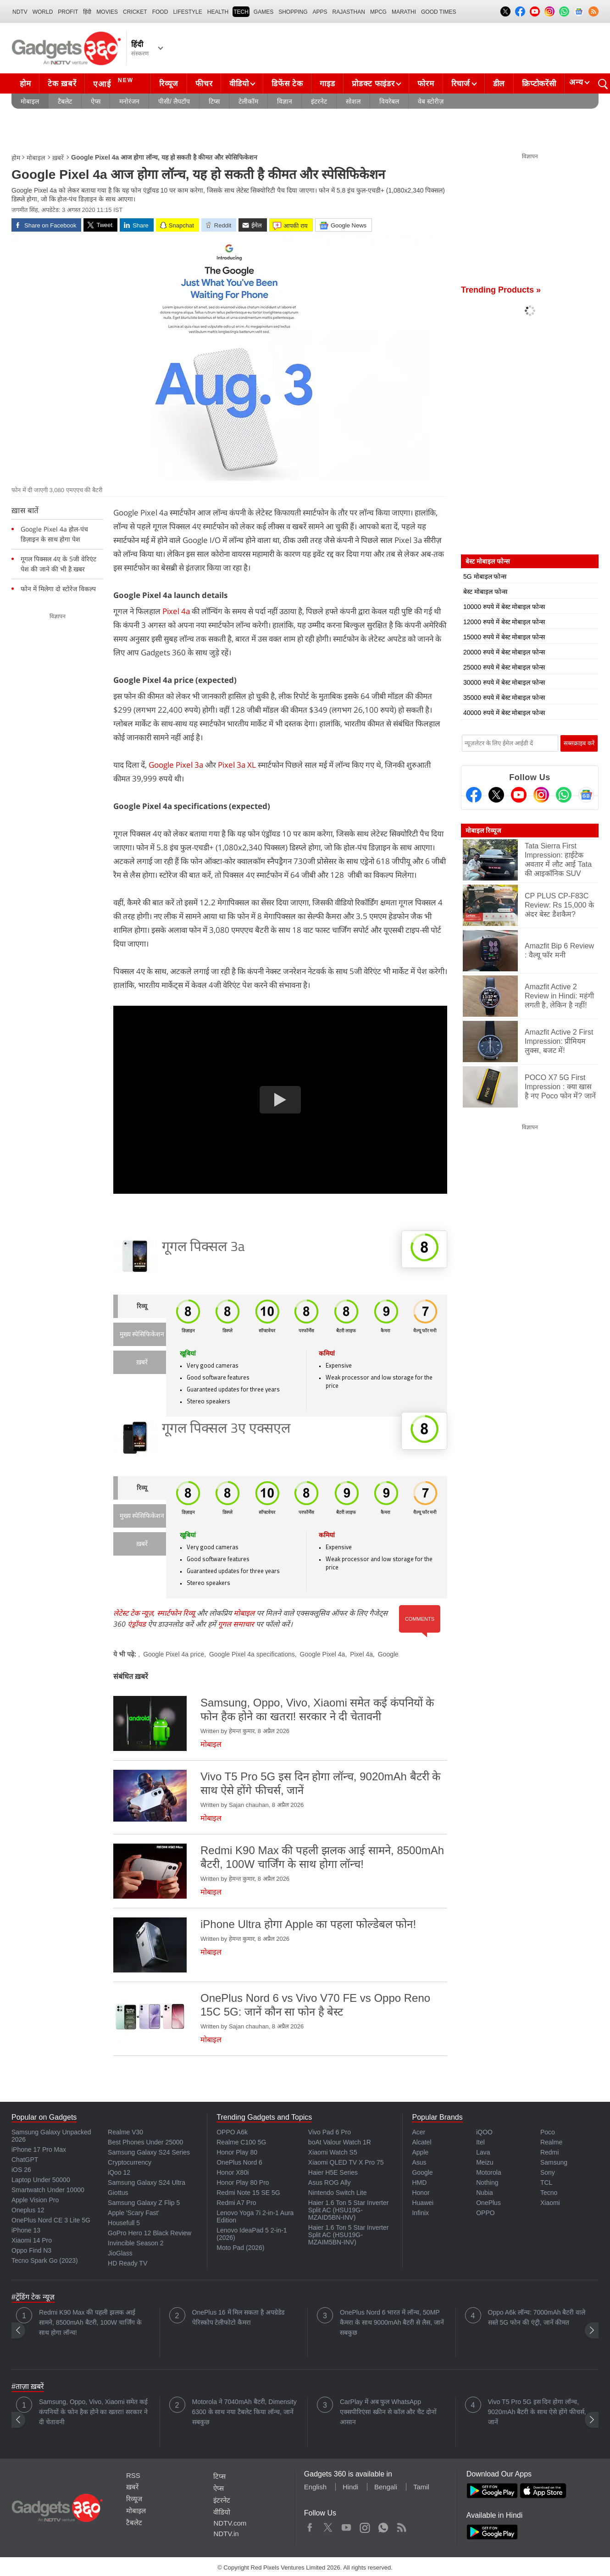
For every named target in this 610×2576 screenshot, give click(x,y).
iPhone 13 (25, 2230)
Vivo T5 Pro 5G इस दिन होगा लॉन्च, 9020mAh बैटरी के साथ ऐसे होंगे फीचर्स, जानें (537, 2412)
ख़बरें (58, 157)
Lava (483, 2152)
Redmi (549, 2152)
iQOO (484, 2132)
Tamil (421, 2487)
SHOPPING (292, 12)
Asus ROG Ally (329, 2182)
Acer (418, 2132)
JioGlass (120, 2253)
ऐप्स (95, 101)
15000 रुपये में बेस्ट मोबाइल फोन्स (504, 637)
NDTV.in (225, 2533)
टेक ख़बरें (62, 83)
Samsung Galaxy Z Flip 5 (144, 2202)
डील (499, 83)
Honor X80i (232, 2172)
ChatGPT (24, 2159)
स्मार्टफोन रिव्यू (176, 1613)
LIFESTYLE (187, 12)
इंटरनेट (319, 101)
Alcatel (421, 2142)
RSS (133, 2475)
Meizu (484, 2162)
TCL (546, 2182)
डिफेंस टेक (287, 83)
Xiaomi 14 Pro (31, 2240)
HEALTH (217, 12)
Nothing (487, 2182)
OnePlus (488, 2202)
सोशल (353, 101)
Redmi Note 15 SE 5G (248, 2192)
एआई (114, 83)
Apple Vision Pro (35, 2200)
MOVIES (107, 12)
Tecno (548, 2192)
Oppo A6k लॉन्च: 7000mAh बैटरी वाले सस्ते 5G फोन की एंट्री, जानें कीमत (537, 2317)
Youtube (346, 2525)
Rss (401, 2525)
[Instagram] (541, 795)
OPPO (485, 2212)
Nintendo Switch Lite (337, 2192)
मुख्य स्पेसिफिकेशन (142, 1334)
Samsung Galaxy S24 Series (149, 2152)
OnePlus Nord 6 (239, 2162)
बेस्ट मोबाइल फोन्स (485, 591)
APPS (320, 12)
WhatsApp (383, 2525)
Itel (480, 2142)
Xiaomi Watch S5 (332, 2152)
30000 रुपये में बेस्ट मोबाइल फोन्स (504, 682)
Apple (420, 2152)
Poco (547, 2132)
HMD (419, 2182)
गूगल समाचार (236, 1624)
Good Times (438, 12)
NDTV (20, 12)
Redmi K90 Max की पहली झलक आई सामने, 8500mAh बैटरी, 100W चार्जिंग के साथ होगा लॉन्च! (90, 2322)
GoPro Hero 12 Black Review (149, 2233)
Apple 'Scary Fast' (133, 2212)
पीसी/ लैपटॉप (174, 101)
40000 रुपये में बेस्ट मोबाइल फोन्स (504, 712)
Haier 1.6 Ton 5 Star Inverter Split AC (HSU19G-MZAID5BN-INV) (348, 2210)
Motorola (488, 2172)
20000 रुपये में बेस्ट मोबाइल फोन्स (504, 652)
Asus (419, 2162)
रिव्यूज (168, 83)
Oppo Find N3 (31, 2250)
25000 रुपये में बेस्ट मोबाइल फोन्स (504, 667)
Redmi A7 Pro (236, 2202)
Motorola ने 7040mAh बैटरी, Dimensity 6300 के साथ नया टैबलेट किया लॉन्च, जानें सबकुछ (244, 2412)
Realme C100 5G (241, 2142)
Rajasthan (349, 12)
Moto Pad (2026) (240, 2247)
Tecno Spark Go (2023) (44, 2260)
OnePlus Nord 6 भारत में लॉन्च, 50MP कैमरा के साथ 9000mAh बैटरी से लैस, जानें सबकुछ (392, 2322)
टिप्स (214, 101)
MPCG (378, 12)
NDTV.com (229, 2523)
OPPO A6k (232, 2132)
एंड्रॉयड (137, 1624)
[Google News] (586, 795)
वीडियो (239, 83)
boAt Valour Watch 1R (339, 2142)
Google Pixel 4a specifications (252, 1654)
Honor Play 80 (236, 2152)
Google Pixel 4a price (173, 1654)
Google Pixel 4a (322, 1654)
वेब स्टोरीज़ (431, 101)
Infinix (420, 2212)
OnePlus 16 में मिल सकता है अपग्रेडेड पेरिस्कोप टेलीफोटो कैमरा (238, 2317)
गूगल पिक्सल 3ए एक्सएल (226, 1429)
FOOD (160, 12)
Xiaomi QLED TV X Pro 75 (346, 2162)
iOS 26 (21, 2169)
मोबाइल (30, 101)
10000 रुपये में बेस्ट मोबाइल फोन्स (504, 606)
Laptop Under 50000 (40, 2179)
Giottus (118, 2192)
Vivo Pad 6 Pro (329, 2132)
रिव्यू (142, 1306)
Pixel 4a (176, 611)
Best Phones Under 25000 (145, 2142)
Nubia (484, 2192)
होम (25, 83)
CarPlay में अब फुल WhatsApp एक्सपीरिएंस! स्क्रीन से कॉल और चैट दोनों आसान (388, 2412)
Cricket (135, 12)
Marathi (404, 12)
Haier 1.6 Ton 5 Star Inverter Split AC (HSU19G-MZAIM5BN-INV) (348, 2235)
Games (263, 12)
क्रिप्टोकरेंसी (539, 83)
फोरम (425, 83)
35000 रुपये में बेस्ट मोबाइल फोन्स (504, 697)
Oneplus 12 (27, 2210)
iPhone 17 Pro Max (38, 2149)
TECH (241, 12)
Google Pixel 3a (176, 764)
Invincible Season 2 (135, 2243)
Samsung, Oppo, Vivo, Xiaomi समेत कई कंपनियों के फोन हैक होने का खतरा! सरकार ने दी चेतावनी (93, 2412)
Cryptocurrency (129, 2162)
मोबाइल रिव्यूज (483, 830)
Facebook (310, 2525)
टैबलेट (65, 101)
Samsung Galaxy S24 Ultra (146, 2182)
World (43, 12)
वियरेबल (389, 101)
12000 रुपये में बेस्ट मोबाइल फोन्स (504, 622)
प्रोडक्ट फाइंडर (373, 83)
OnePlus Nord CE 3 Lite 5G (50, 2220)
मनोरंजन (129, 101)
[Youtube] (519, 795)
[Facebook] (474, 795)
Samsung (553, 2162)
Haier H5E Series (333, 2172)
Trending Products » (501, 289)
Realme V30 (125, 2132)
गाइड (327, 83)
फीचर (203, 83)
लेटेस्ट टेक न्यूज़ (133, 1613)
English (315, 2487)
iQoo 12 (119, 2172)
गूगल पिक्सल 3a (203, 1248)
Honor (420, 2192)
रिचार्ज (460, 83)
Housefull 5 (124, 2223)
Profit (68, 12)
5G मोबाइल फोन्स (484, 576)
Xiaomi (550, 2202)
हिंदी (87, 12)
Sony (547, 2172)
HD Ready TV (127, 2263)
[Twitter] (496, 795)
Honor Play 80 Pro (242, 2182)
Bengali (385, 2487)
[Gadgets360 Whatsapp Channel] (563, 795)
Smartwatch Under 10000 (47, 2190)
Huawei (422, 2202)
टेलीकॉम (248, 101)
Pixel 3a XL (237, 764)
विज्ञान (284, 101)
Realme (551, 2142)
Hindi (350, 2487)
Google (388, 1654)
